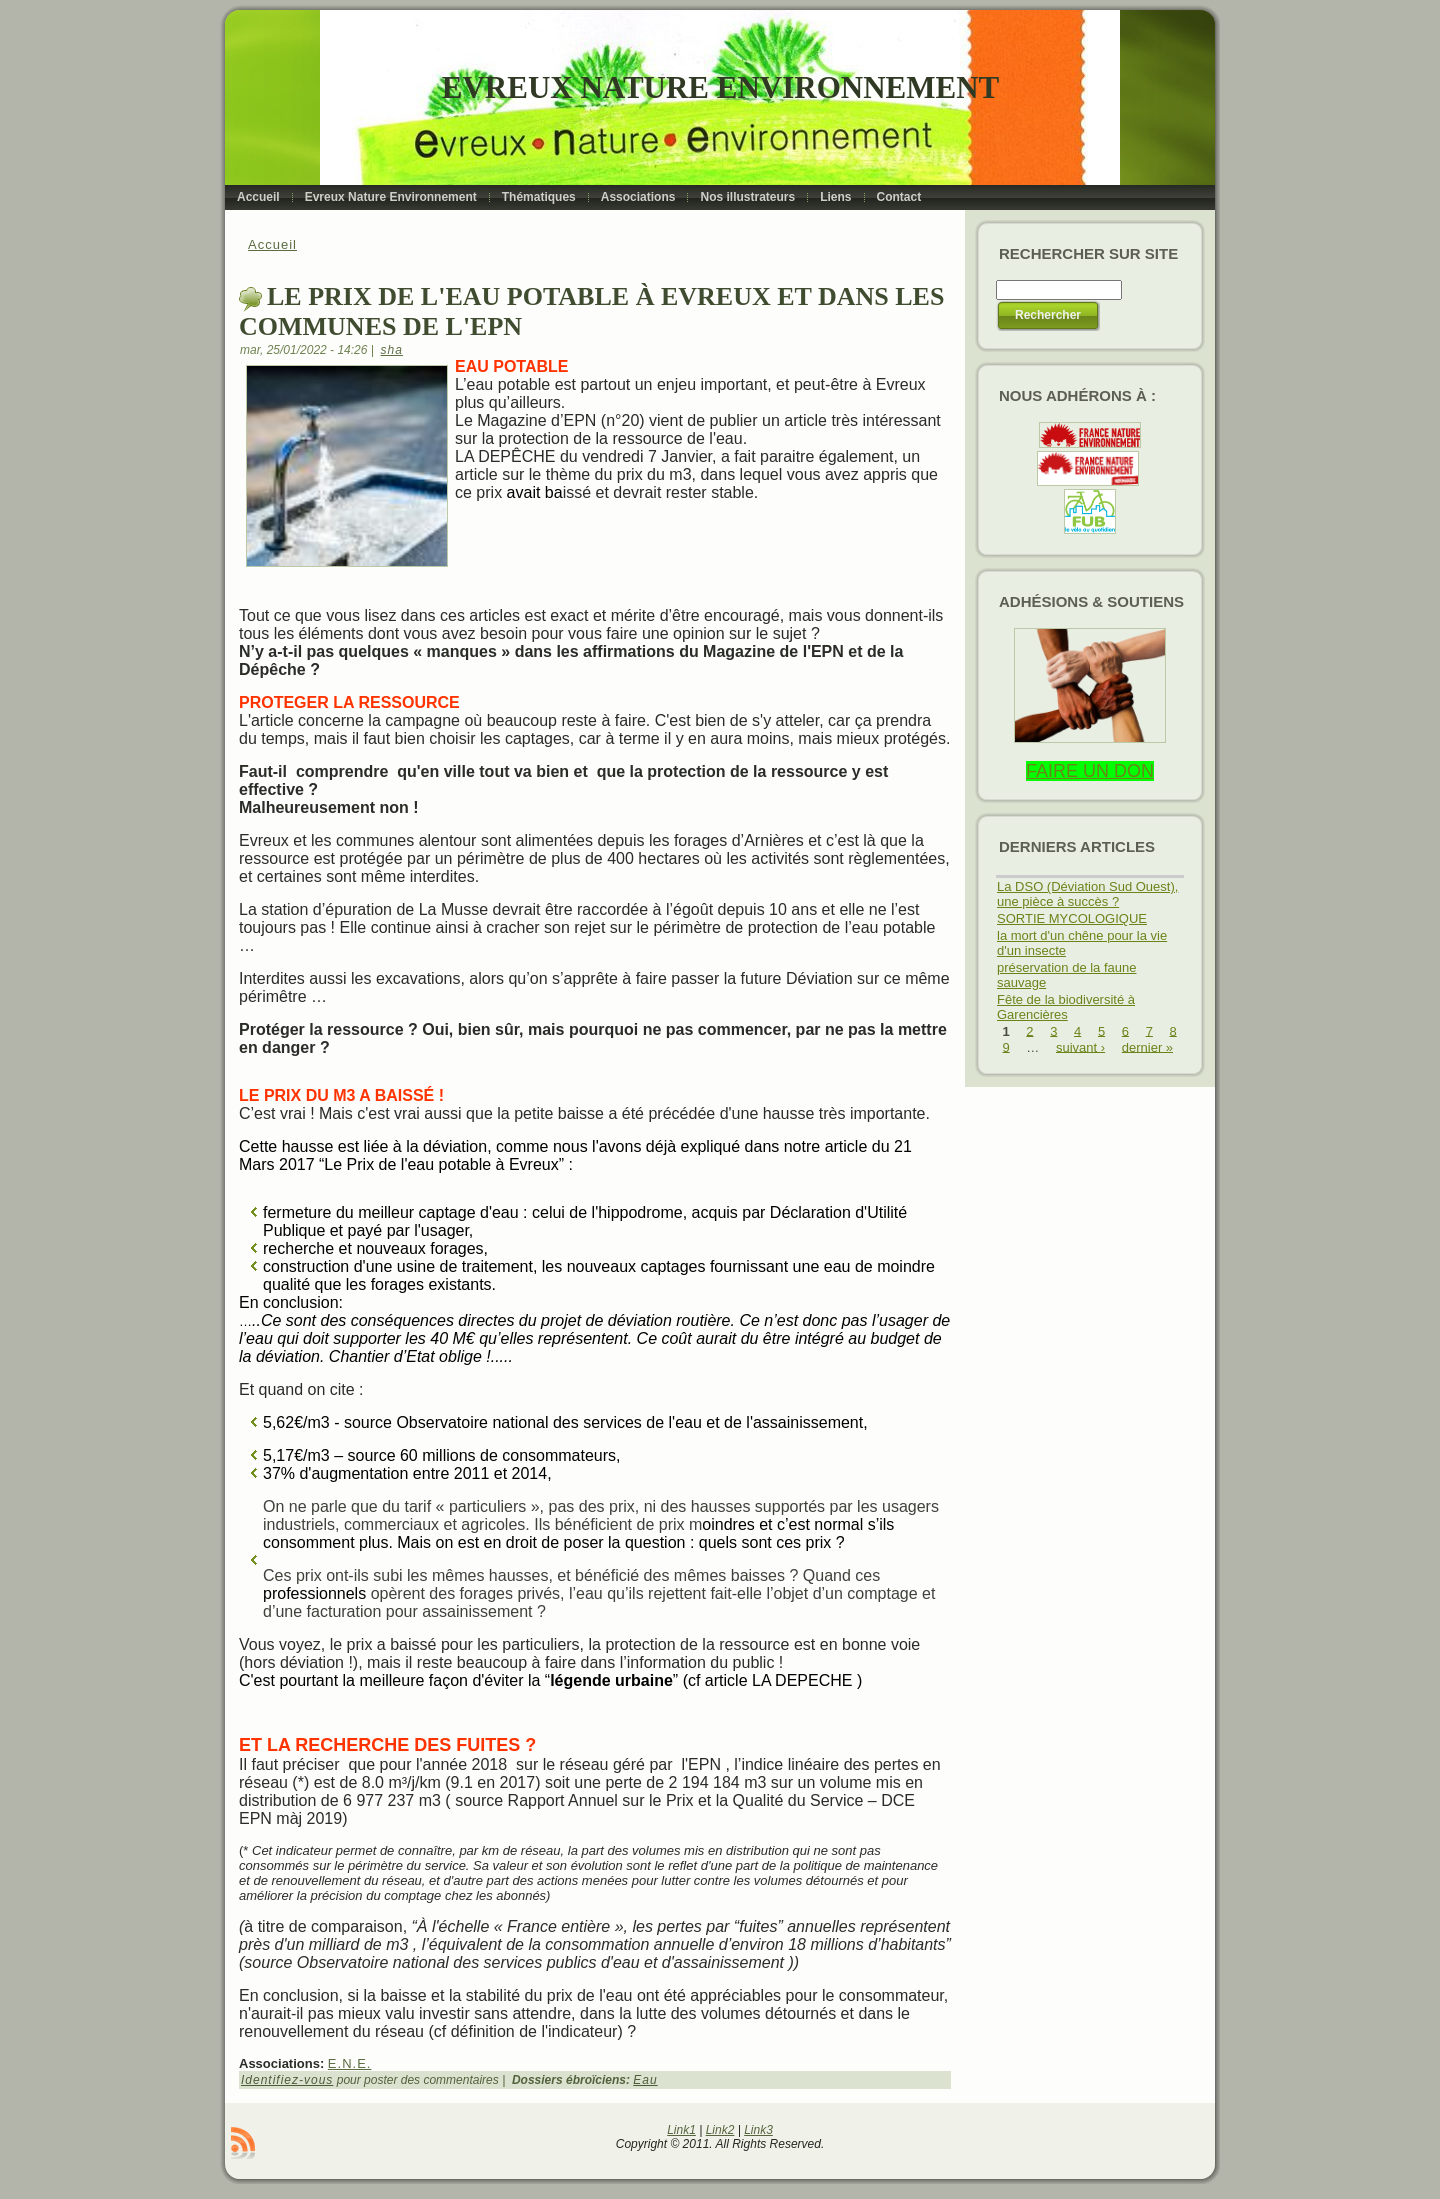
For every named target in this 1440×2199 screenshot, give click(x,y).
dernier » (1147, 1046)
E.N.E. (350, 2063)
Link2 (720, 2130)
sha (392, 350)
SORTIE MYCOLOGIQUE (1072, 918)
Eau (645, 2080)
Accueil (272, 244)
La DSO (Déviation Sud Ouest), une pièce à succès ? (1087, 894)
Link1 (681, 2130)
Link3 (758, 2130)
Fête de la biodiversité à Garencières (1066, 1007)
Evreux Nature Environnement (720, 87)
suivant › (1080, 1046)
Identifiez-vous (287, 2080)
